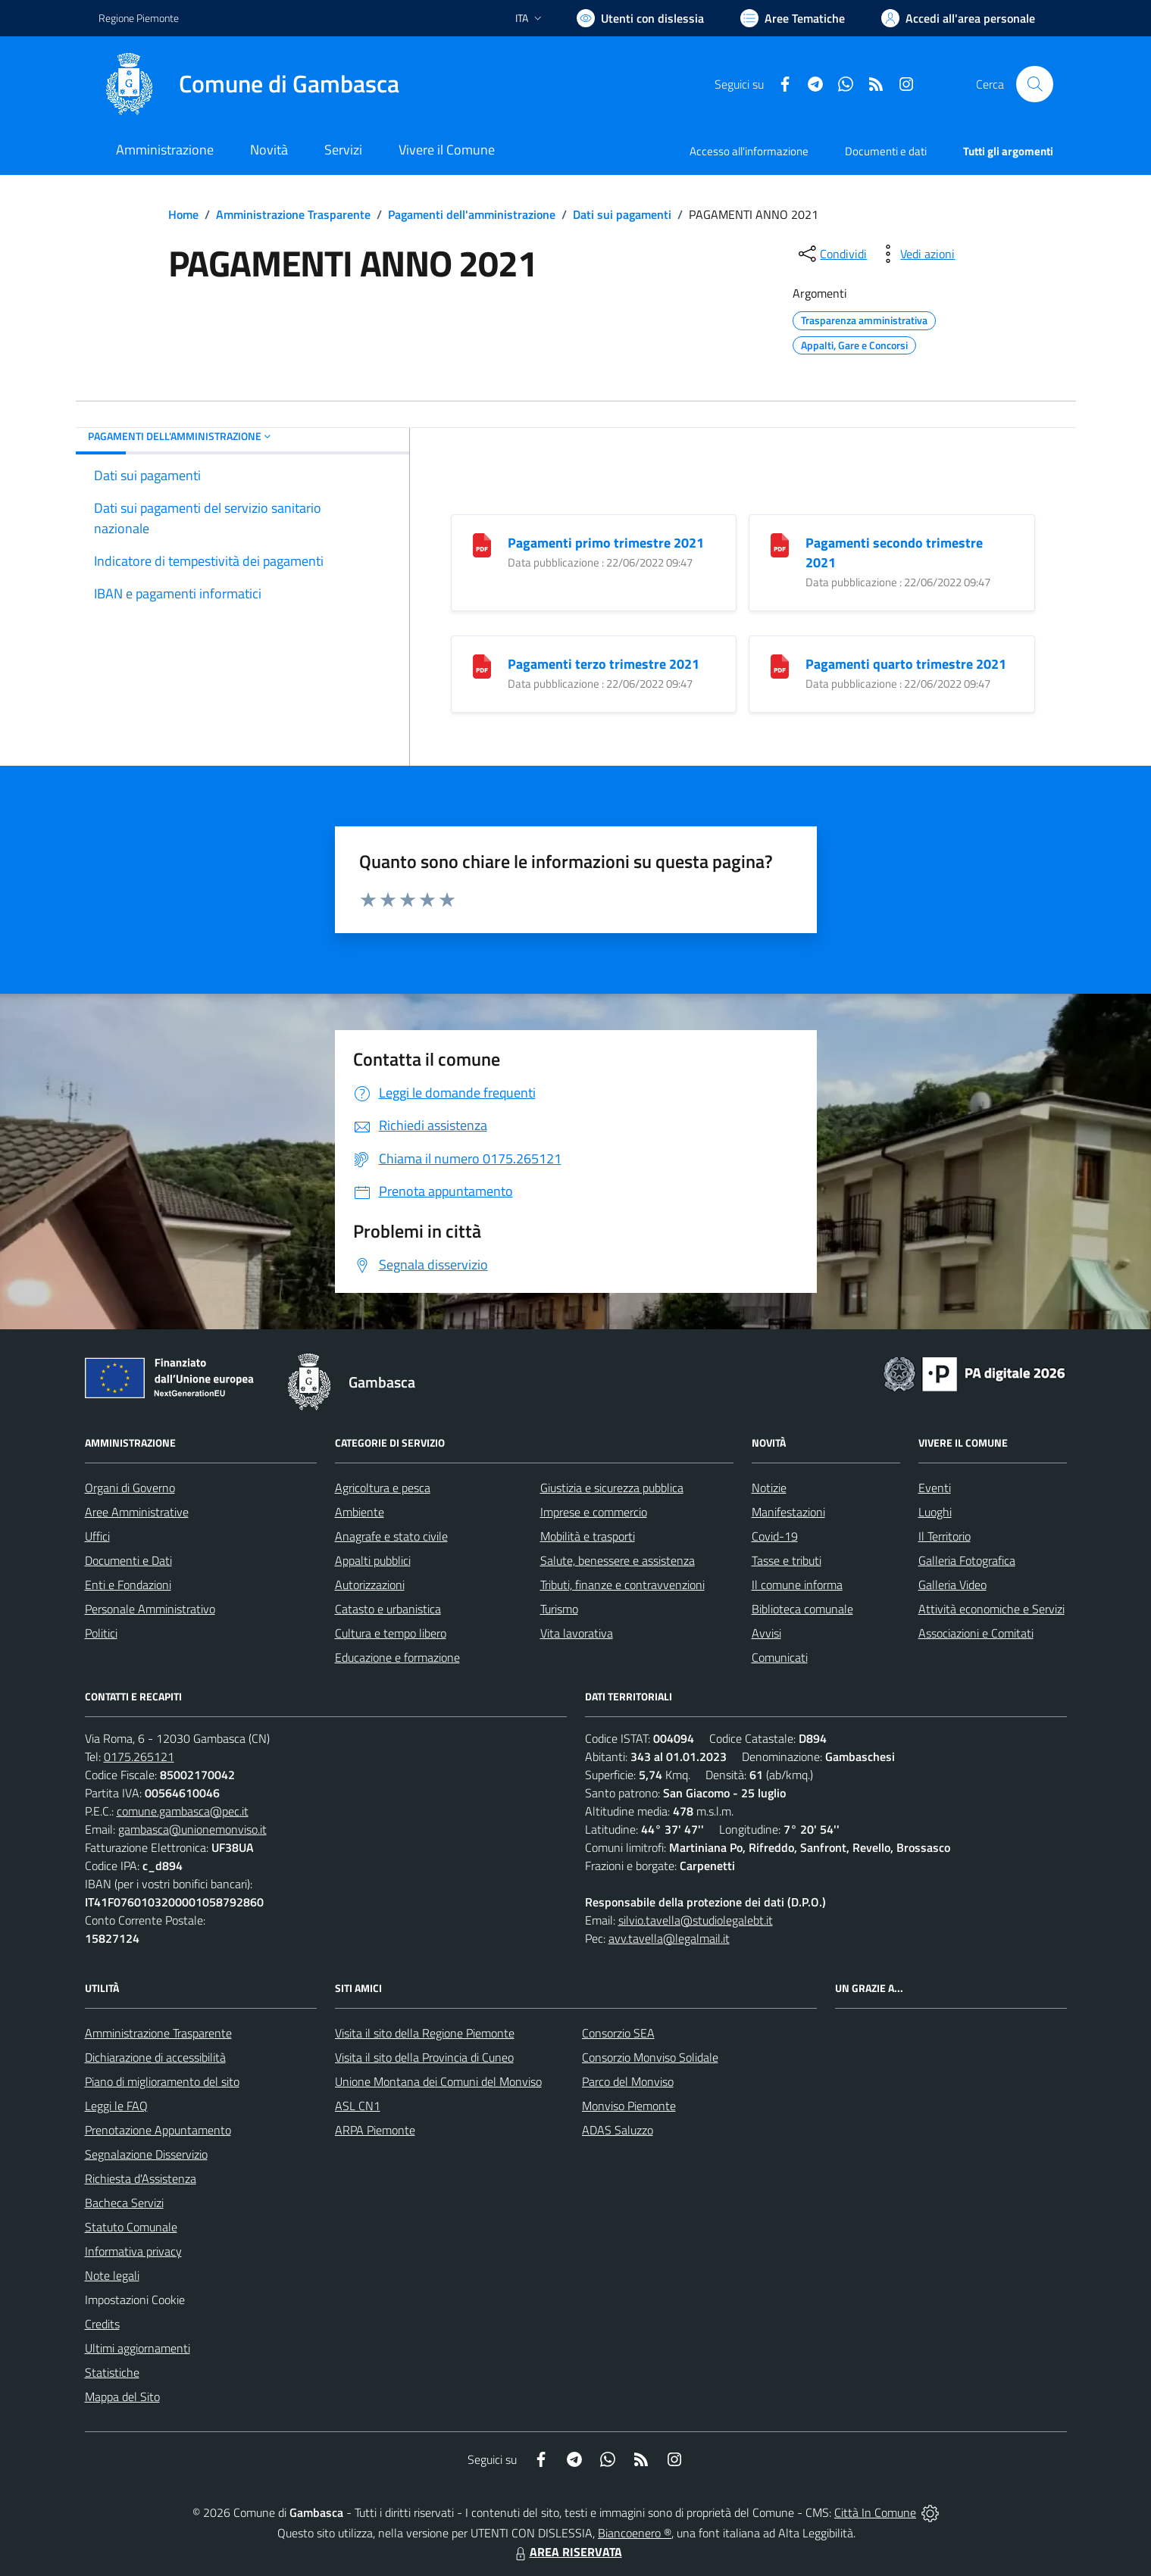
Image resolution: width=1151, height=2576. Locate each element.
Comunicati (780, 1657)
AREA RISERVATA (566, 2552)
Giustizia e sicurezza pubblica (611, 1487)
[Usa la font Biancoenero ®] (640, 18)
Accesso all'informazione (749, 151)
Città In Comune (875, 2512)
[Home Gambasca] (249, 84)
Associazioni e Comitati (976, 1633)
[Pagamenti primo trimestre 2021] (482, 544)
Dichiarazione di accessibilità (155, 2057)
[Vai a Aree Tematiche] (792, 18)
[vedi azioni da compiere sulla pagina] (915, 254)
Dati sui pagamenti (622, 214)
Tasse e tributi (786, 1560)
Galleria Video (952, 1584)
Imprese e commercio (593, 1512)
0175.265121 (139, 1756)
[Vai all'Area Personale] (958, 18)
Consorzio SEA (618, 2033)
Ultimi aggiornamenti (137, 2348)
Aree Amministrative (137, 1512)
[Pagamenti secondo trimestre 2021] (780, 544)
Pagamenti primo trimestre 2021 (606, 542)
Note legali (112, 2275)
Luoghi (935, 1512)
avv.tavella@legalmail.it (669, 1938)
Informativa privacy (133, 2251)
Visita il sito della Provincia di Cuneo (424, 2057)
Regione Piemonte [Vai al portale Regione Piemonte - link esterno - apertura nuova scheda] (139, 18)
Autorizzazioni (370, 1584)
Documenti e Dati (128, 1560)
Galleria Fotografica (966, 1560)
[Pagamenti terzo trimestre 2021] (482, 665)
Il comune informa (797, 1584)
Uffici (97, 1536)
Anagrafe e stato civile (391, 1536)
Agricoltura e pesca (382, 1487)
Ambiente (359, 1512)
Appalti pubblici (373, 1560)
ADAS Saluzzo (617, 2130)
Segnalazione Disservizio (146, 2154)
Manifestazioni (788, 1512)
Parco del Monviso (628, 2081)
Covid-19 (775, 1536)
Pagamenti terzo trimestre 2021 (603, 664)
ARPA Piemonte (375, 2130)
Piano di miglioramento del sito (162, 2081)
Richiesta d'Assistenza (140, 2178)
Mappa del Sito (122, 2396)
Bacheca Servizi (124, 2203)
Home (183, 214)
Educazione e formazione (397, 1657)
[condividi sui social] (831, 254)
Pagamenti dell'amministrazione (471, 214)
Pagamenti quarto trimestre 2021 (905, 664)
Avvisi (766, 1633)
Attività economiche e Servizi (991, 1609)
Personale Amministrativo (150, 1609)
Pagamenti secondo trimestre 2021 (894, 552)
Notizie (769, 1487)
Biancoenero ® (634, 2533)
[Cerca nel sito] (1034, 84)
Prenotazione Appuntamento (158, 2130)
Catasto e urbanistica (388, 1609)
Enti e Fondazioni (128, 1584)
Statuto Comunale (131, 2227)
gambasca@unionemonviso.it (192, 1829)
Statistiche (112, 2372)
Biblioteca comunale (802, 1609)
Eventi (934, 1487)
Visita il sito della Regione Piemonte (425, 2033)
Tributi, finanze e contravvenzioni (622, 1584)
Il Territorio (944, 1536)
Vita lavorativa (576, 1633)
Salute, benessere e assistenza (617, 1560)
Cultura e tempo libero (390, 1633)
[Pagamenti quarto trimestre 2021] (780, 665)
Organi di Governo (130, 1487)
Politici (101, 1633)
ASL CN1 (357, 2106)
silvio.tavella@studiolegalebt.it (695, 1920)
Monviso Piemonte (629, 2106)
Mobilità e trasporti (587, 1536)
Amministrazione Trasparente (293, 214)
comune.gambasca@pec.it (183, 1811)
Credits (102, 2324)
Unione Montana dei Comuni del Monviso (438, 2081)
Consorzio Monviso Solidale (650, 2057)
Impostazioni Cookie (135, 2299)
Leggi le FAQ (116, 2106)
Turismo (559, 1609)
